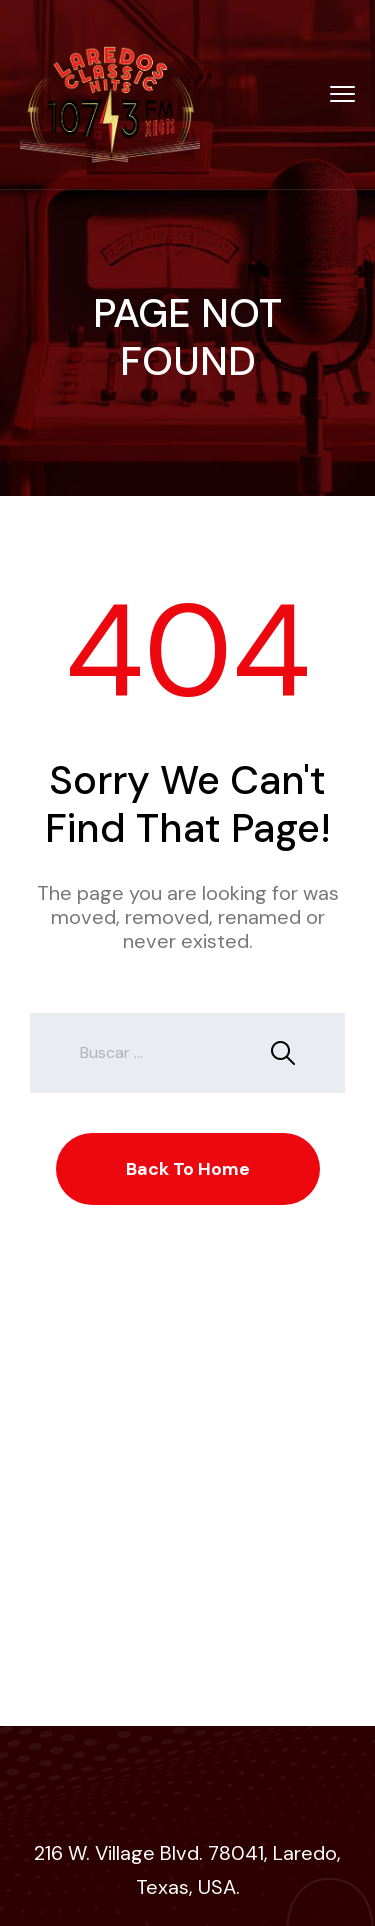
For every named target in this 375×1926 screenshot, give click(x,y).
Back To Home (188, 1169)
